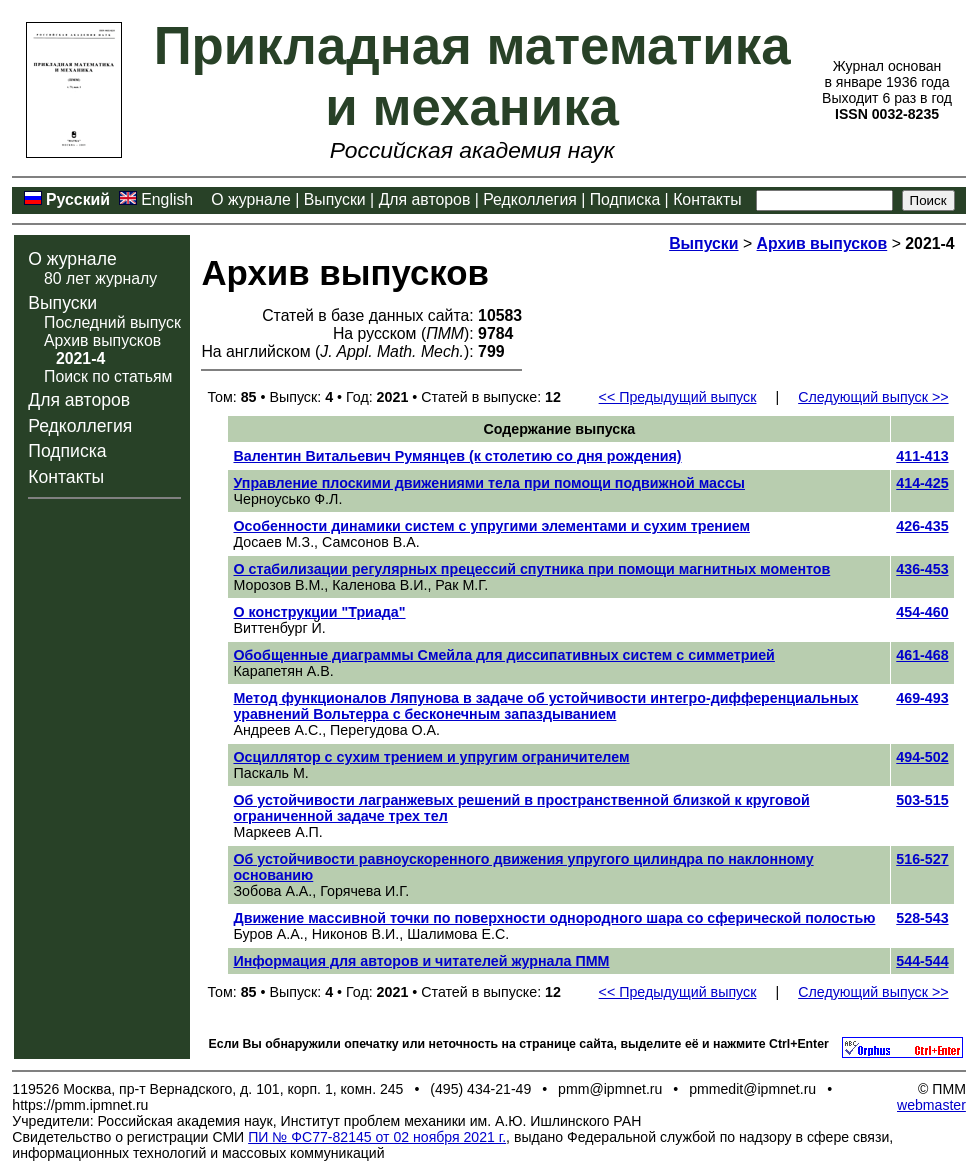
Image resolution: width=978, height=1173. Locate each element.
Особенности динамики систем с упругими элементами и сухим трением (491, 526)
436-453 (922, 569)
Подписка (625, 199)
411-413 (922, 456)
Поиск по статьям (108, 376)
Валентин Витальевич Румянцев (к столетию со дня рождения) (457, 456)
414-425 (922, 483)
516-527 (922, 859)
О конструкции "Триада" (319, 612)
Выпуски (335, 199)
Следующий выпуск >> (873, 397)
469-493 (922, 698)
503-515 (922, 800)
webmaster (931, 1105)
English (167, 199)
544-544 (922, 961)
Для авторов (425, 199)
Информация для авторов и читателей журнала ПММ (421, 961)
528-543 (922, 918)
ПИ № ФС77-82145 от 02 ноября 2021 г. (377, 1137)
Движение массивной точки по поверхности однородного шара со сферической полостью (554, 918)
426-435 (922, 526)
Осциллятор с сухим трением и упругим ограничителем (431, 757)
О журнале (251, 199)
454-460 (922, 612)
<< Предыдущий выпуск (678, 397)
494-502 (922, 757)
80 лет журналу (100, 278)
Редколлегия (530, 199)
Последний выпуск (112, 322)
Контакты (707, 199)
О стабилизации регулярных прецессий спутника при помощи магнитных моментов (531, 569)
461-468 (922, 655)
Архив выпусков (102, 340)
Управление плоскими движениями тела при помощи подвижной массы (489, 483)
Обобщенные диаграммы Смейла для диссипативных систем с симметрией (503, 655)
